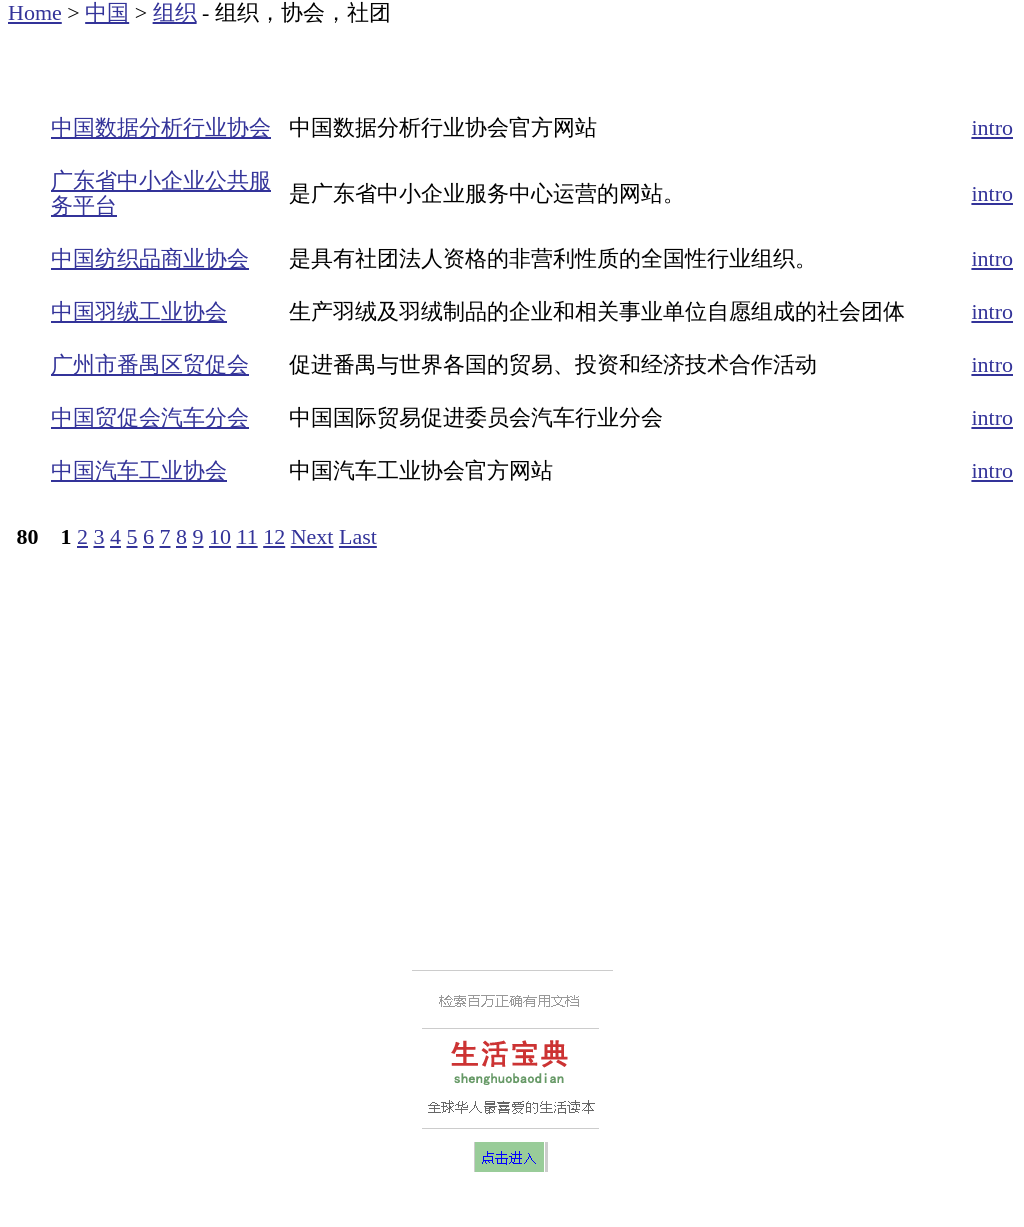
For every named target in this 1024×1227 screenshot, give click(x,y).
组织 (175, 12)
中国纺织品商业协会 (150, 258)
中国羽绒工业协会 (139, 311)
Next (312, 536)
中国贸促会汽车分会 (150, 417)
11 (247, 536)
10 (220, 536)
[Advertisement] (242, 55)
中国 (107, 12)
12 (274, 536)
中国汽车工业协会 (139, 470)
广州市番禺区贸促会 (150, 364)
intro (992, 127)
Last (358, 536)
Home (35, 12)
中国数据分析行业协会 (161, 127)
